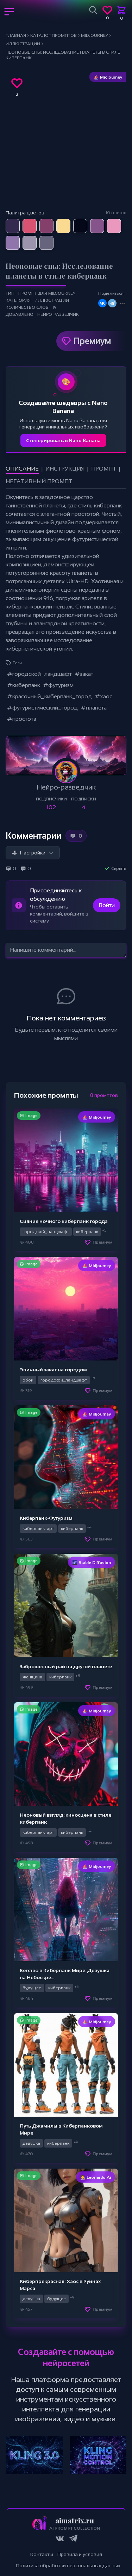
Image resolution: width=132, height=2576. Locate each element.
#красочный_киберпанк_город (49, 696)
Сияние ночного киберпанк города (64, 1221)
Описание (22, 469)
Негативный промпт (39, 481)
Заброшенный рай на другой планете (66, 1666)
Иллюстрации (51, 300)
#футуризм (58, 685)
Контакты (41, 2554)
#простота (21, 719)
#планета (94, 708)
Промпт (103, 469)
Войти (107, 905)
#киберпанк (23, 685)
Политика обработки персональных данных (68, 2565)
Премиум (92, 341)
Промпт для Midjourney (46, 293)
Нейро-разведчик (58, 314)
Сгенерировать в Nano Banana (63, 440)
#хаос (103, 696)
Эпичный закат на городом (53, 1369)
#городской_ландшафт (39, 674)
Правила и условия (79, 2554)
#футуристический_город (42, 708)
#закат (84, 674)
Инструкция (64, 469)
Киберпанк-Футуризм (46, 1518)
